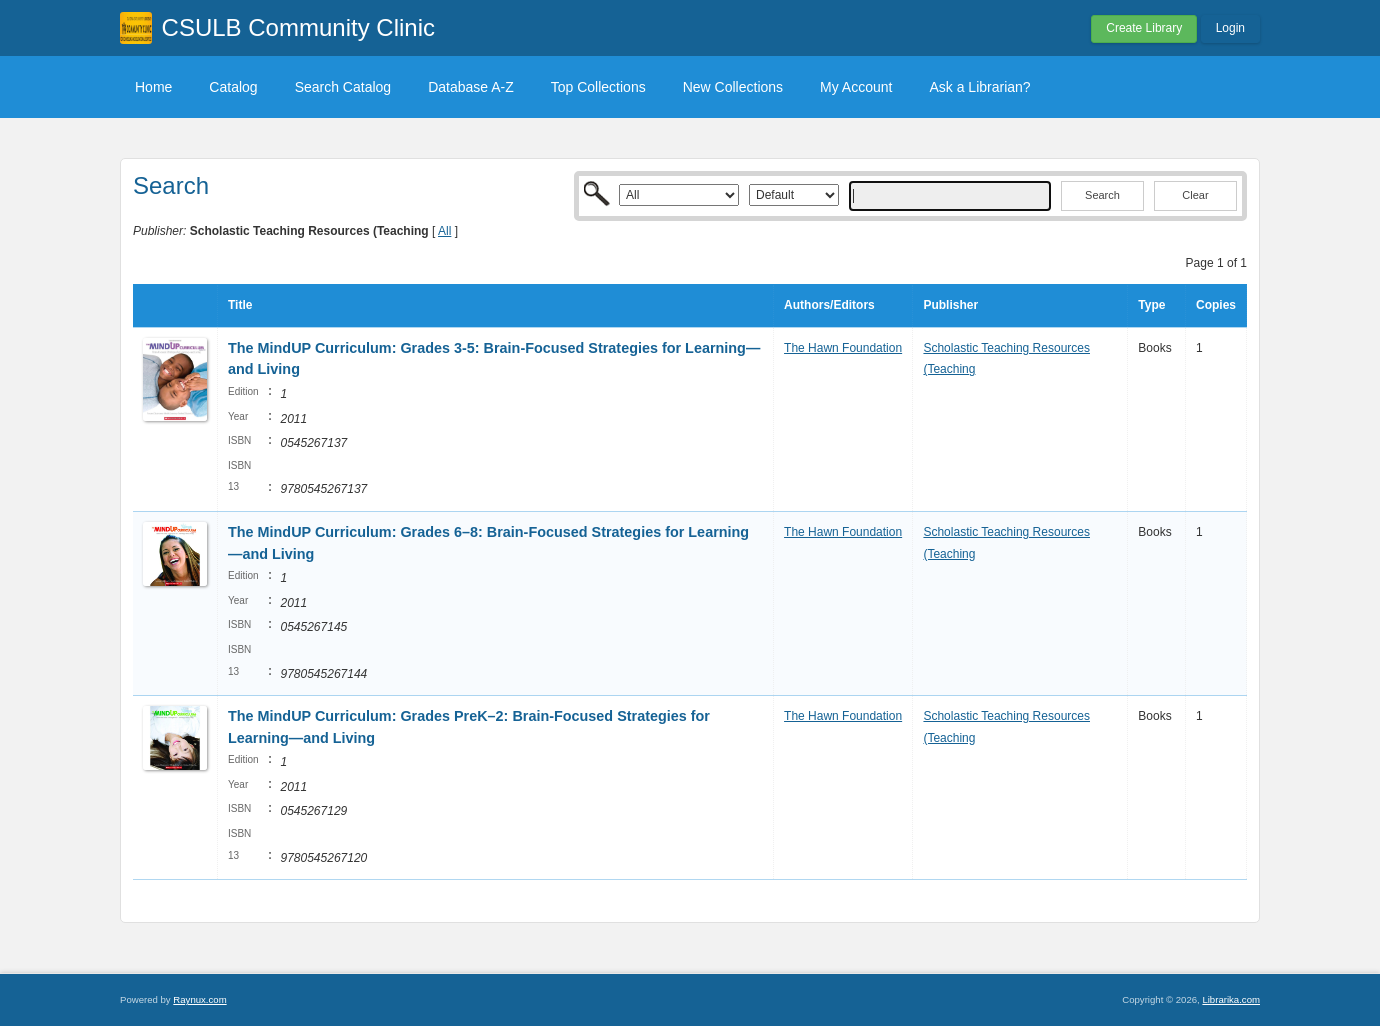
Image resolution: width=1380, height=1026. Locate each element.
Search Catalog (343, 87)
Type (1151, 305)
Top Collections (598, 87)
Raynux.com (199, 999)
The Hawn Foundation (843, 348)
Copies (1216, 305)
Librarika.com (1231, 999)
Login (1230, 28)
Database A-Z (471, 87)
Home (153, 87)
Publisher (950, 305)
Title (240, 305)
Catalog (233, 87)
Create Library (1144, 28)
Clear (1195, 195)
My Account (856, 87)
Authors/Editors (829, 305)
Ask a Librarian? (979, 87)
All (444, 231)
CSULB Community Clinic (298, 27)
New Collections (733, 87)
